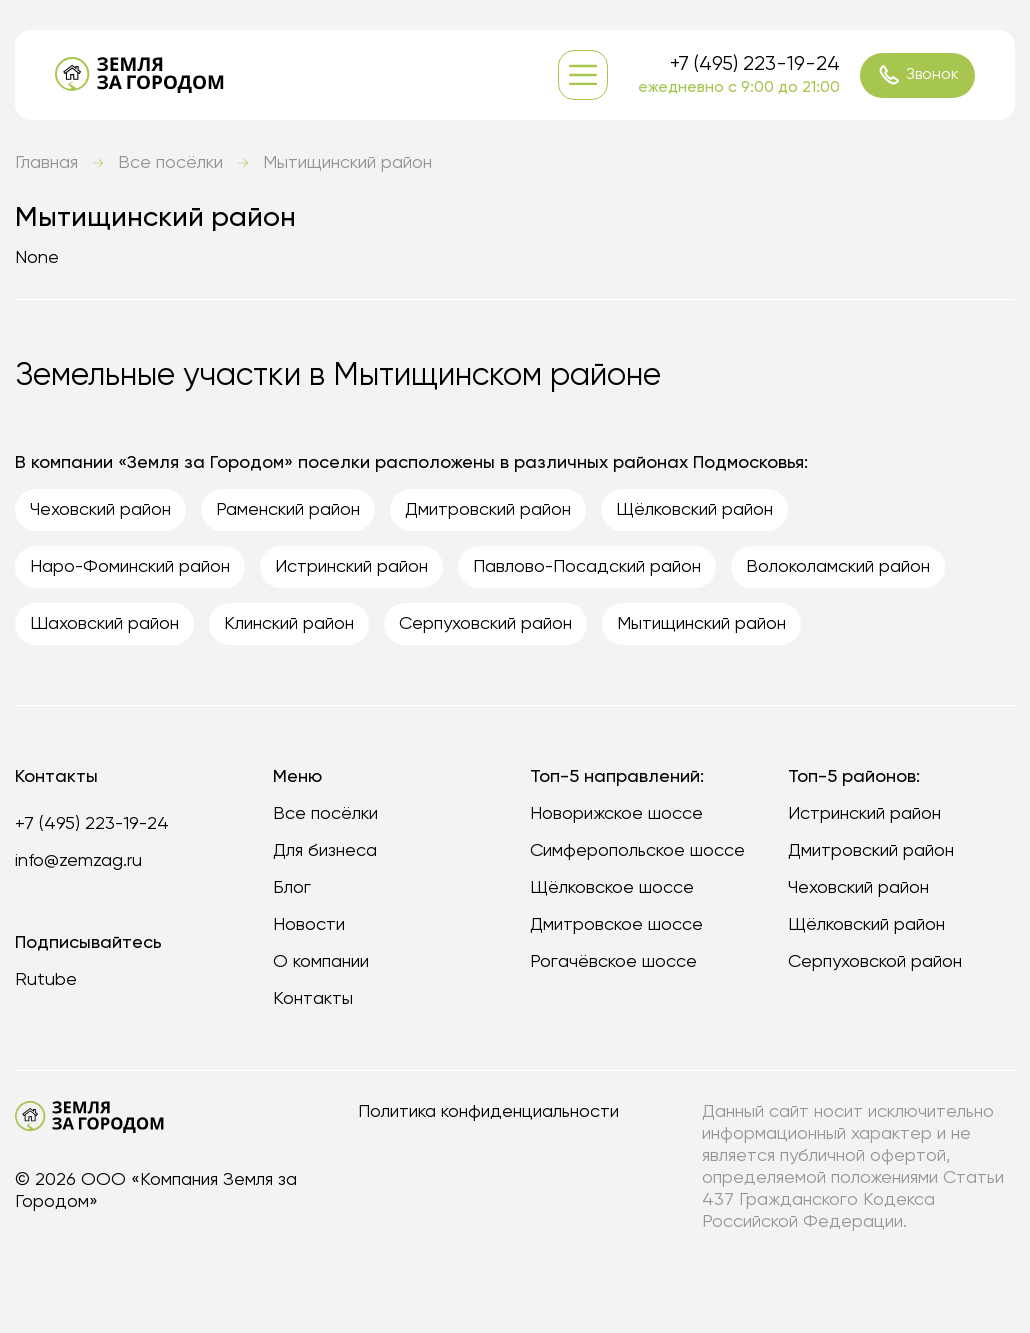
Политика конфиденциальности (488, 1112)
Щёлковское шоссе (612, 888)
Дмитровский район (871, 851)
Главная (46, 163)
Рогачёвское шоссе (613, 962)
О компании (321, 962)
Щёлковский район (866, 925)
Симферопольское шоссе (637, 851)
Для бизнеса (325, 851)
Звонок (918, 75)
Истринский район (864, 814)
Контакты (313, 999)
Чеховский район (858, 888)
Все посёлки (170, 163)
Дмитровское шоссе (616, 925)
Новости (309, 925)
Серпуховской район (875, 962)
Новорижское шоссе (616, 814)
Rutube (46, 980)
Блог (292, 888)
